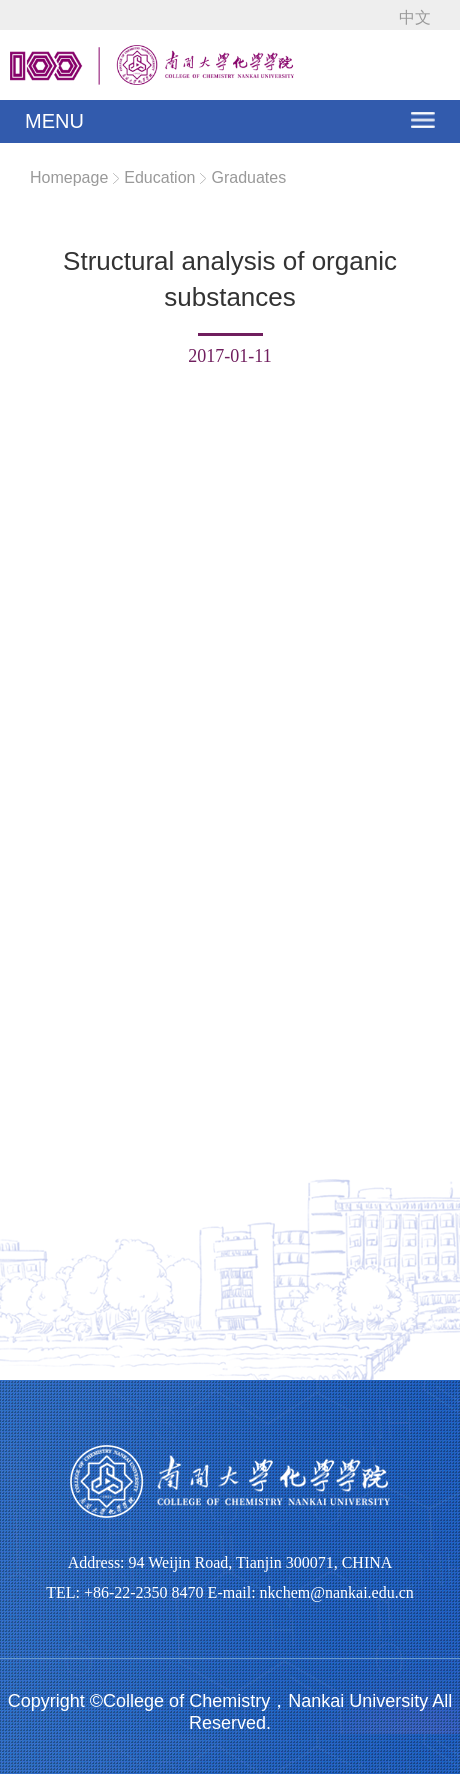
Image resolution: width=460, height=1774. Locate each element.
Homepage (69, 177)
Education (159, 177)
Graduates (248, 177)
